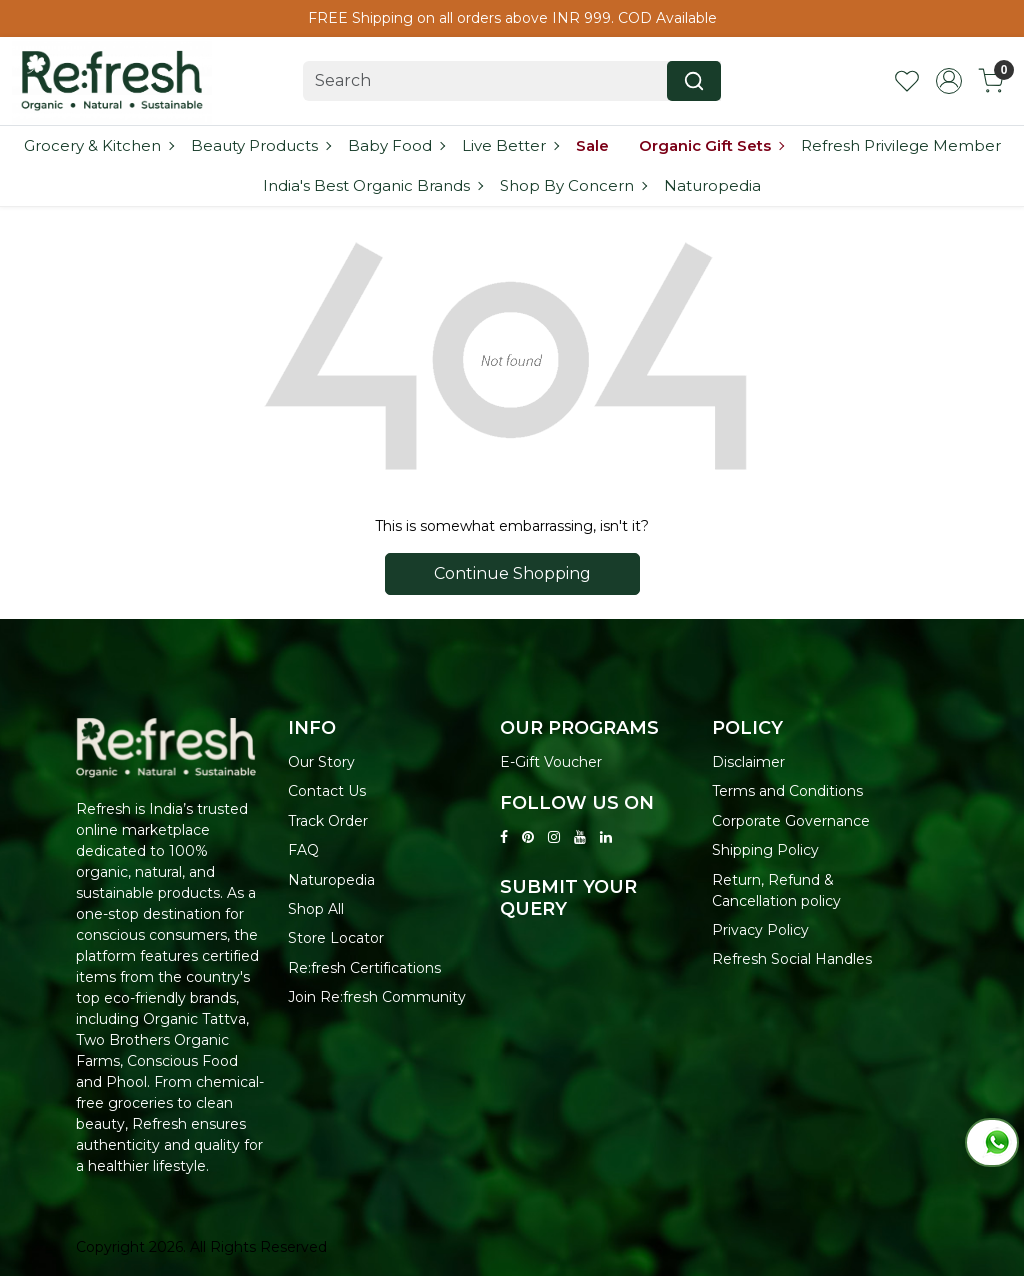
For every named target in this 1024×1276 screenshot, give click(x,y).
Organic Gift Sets (711, 145)
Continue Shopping (512, 573)
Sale (592, 145)
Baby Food (396, 145)
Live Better (510, 145)
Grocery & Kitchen (98, 145)
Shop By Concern (573, 185)
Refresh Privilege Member (901, 145)
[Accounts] (949, 81)
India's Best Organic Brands (372, 185)
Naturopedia (712, 185)
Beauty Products (260, 145)
